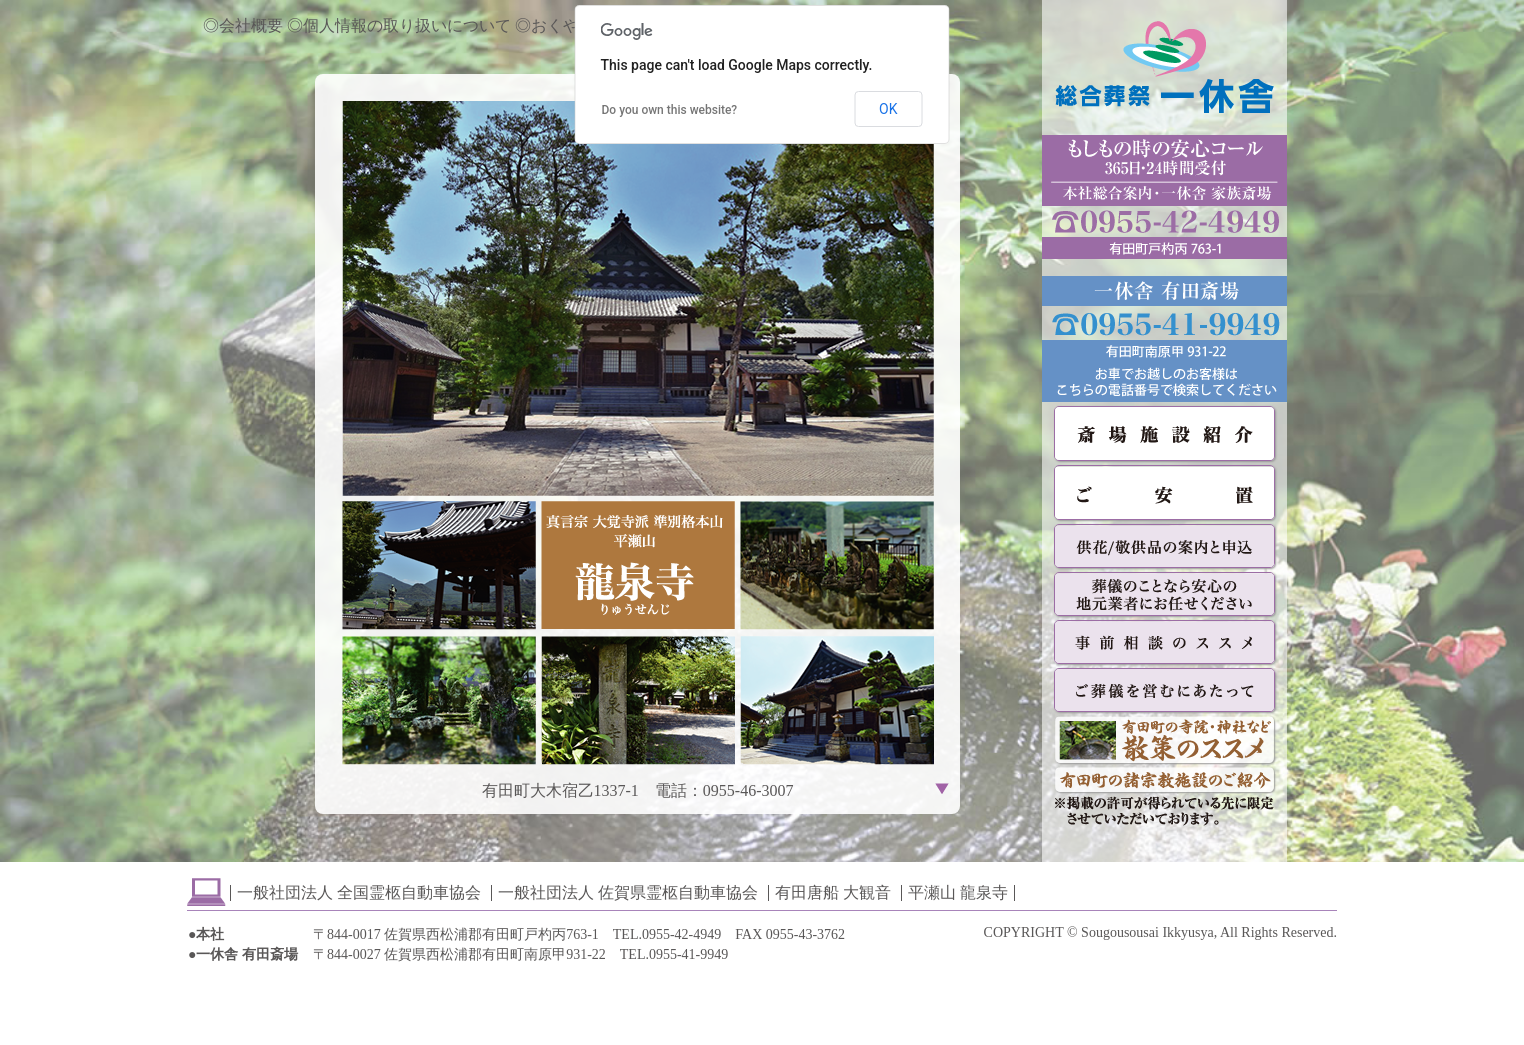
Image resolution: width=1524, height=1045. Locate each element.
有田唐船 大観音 (833, 892)
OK (888, 109)
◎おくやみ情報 (571, 25)
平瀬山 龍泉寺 (958, 892)
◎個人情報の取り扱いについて (399, 25)
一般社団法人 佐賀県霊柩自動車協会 (628, 892)
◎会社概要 (243, 25)
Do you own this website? (670, 110)
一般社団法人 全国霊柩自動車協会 (359, 892)
